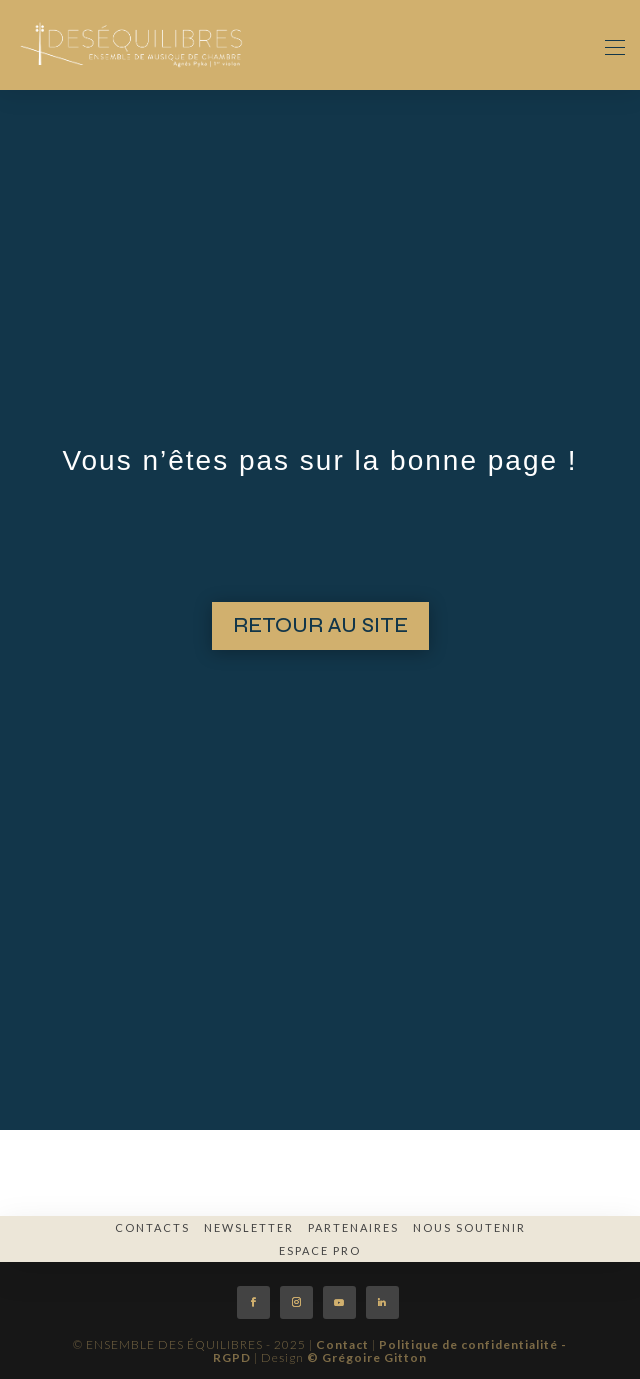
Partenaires (353, 1227)
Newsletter (249, 1227)
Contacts (152, 1227)
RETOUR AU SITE (320, 625)
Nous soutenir (469, 1227)
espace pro (320, 1250)
